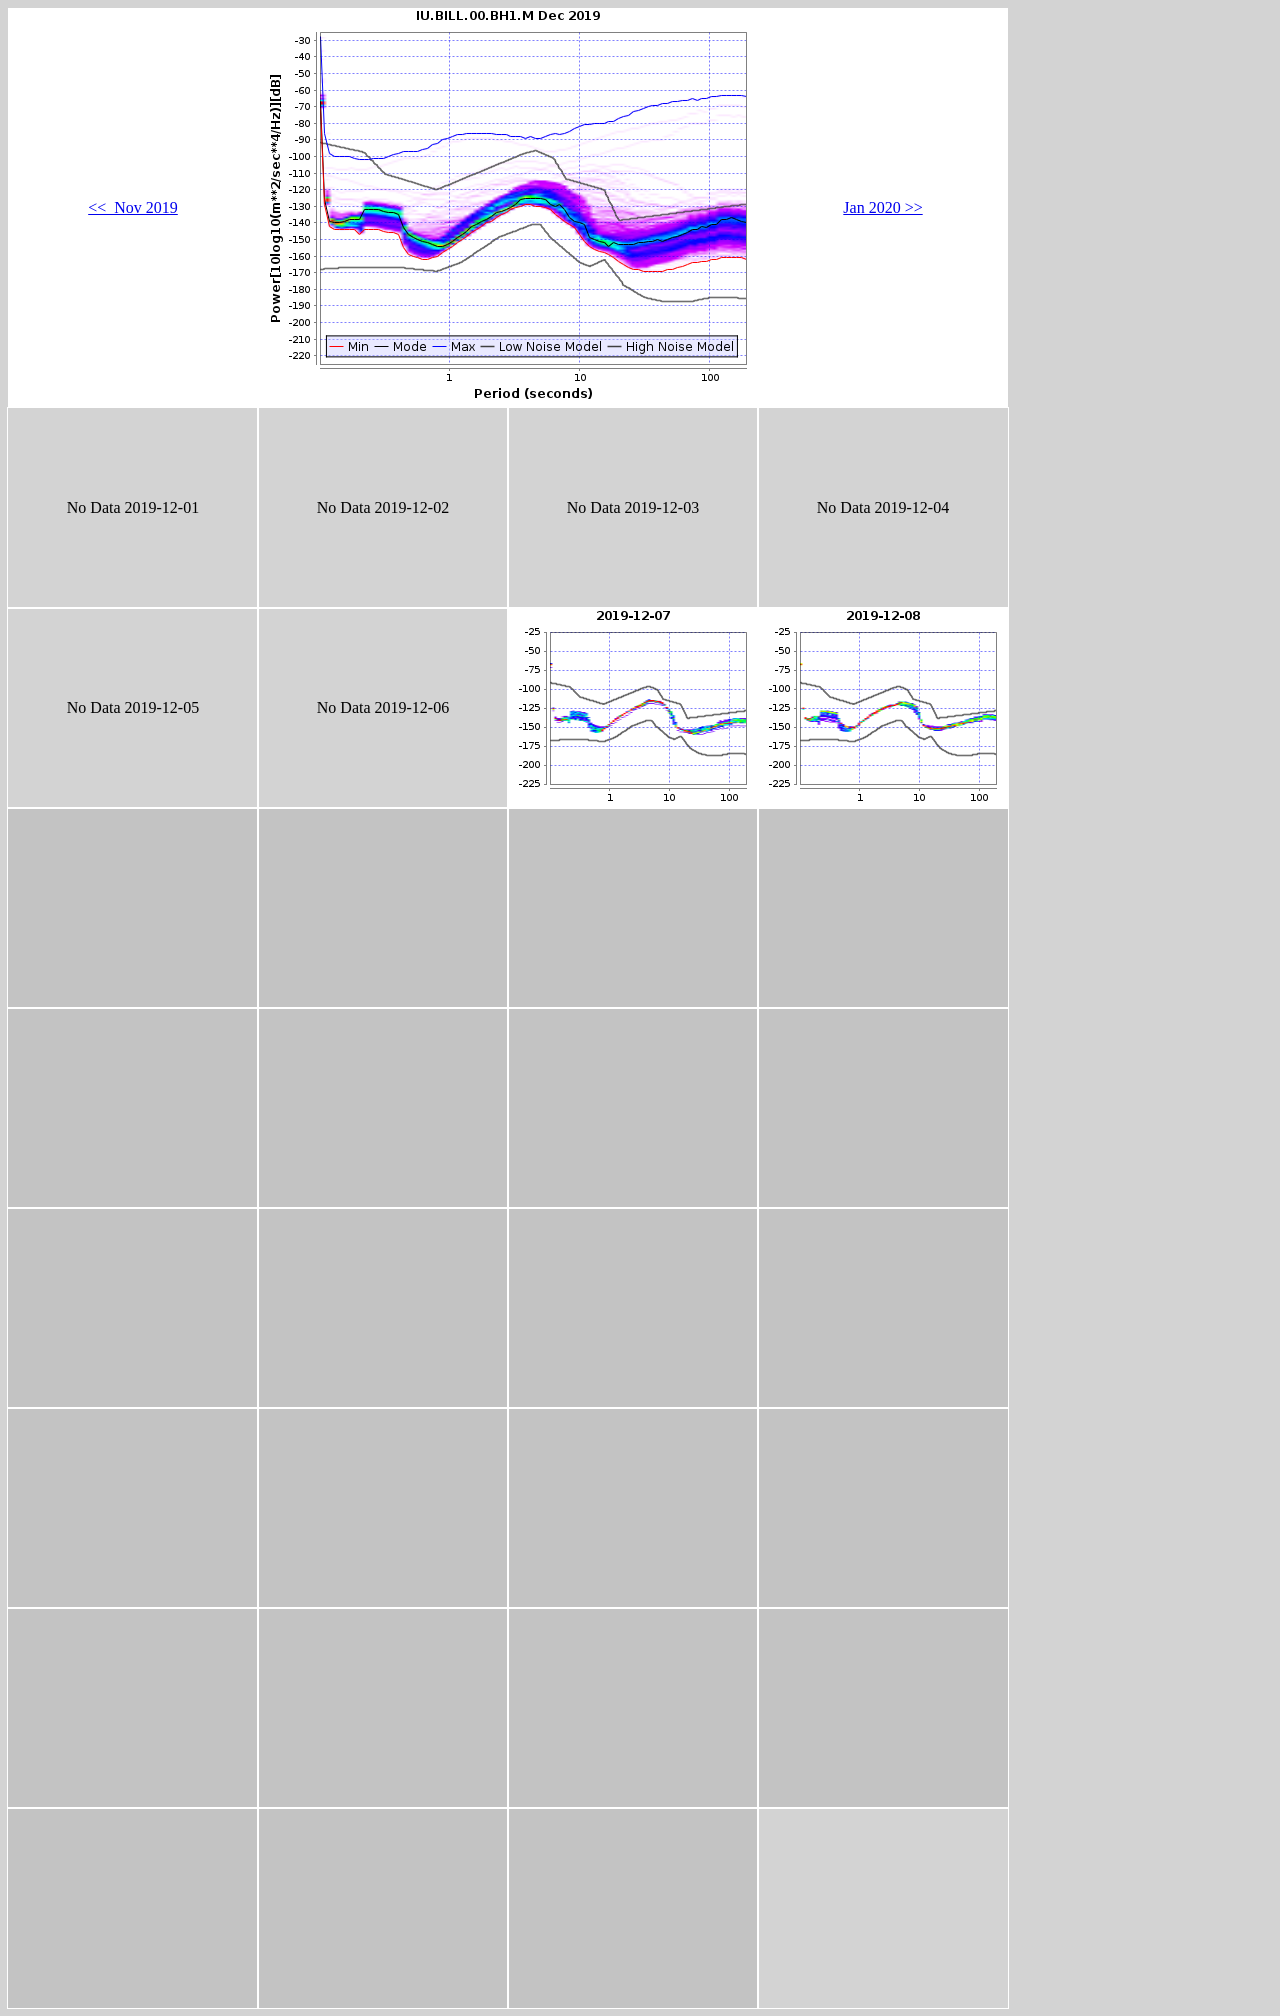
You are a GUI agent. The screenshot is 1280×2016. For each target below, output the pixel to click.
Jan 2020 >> (882, 207)
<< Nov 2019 (133, 207)
